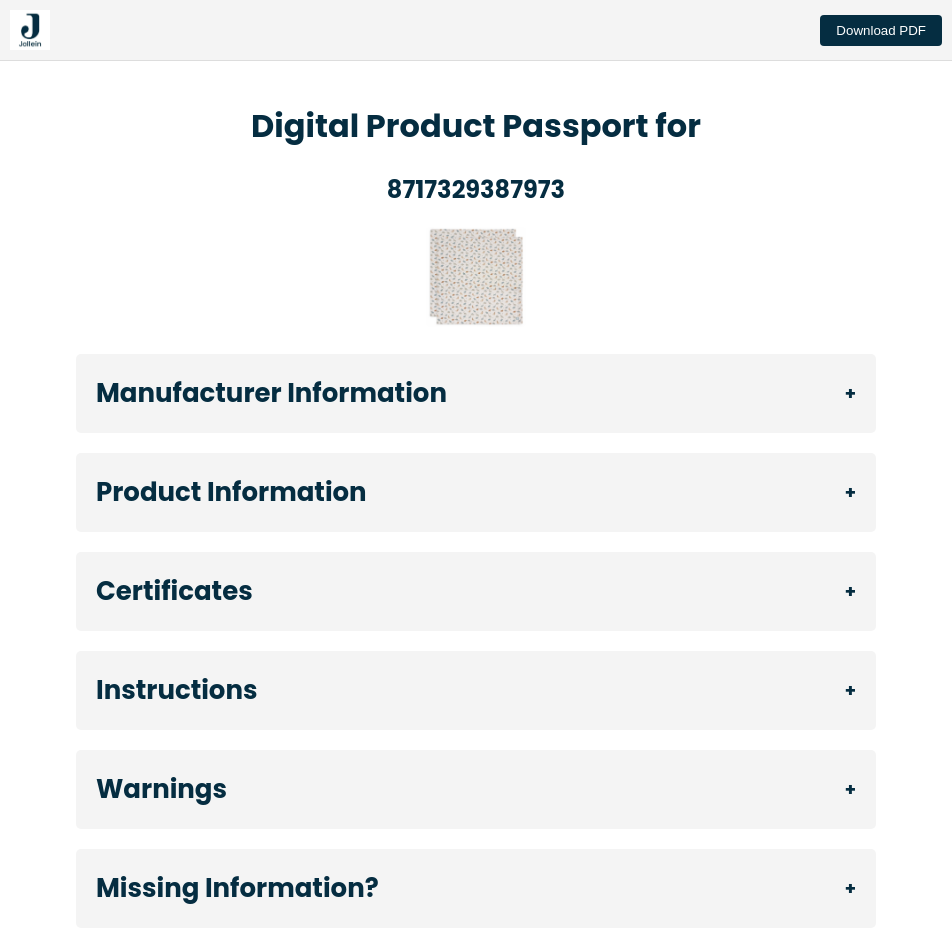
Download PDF (881, 30)
